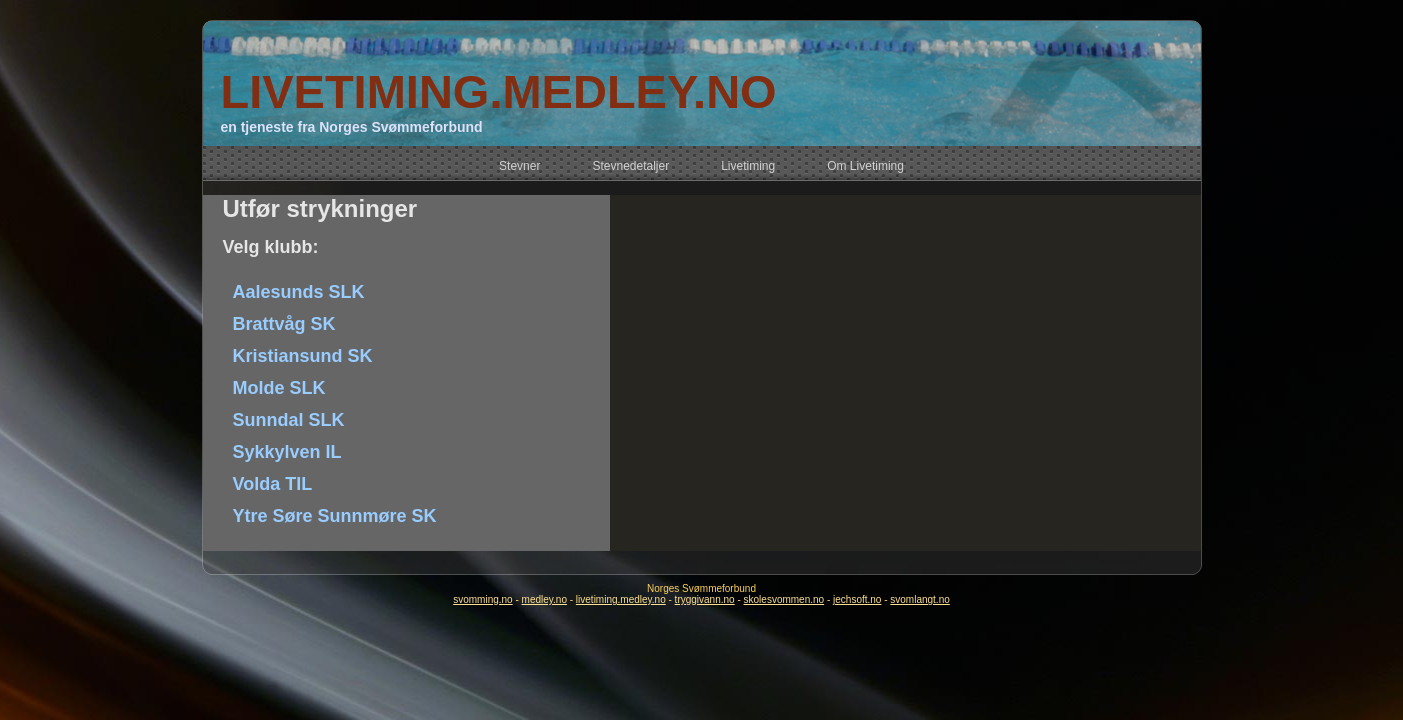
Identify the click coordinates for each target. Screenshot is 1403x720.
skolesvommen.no (784, 599)
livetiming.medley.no (621, 599)
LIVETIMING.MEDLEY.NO (498, 91)
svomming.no (482, 599)
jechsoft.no (857, 599)
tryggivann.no (705, 599)
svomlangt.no (919, 599)
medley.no (544, 599)
